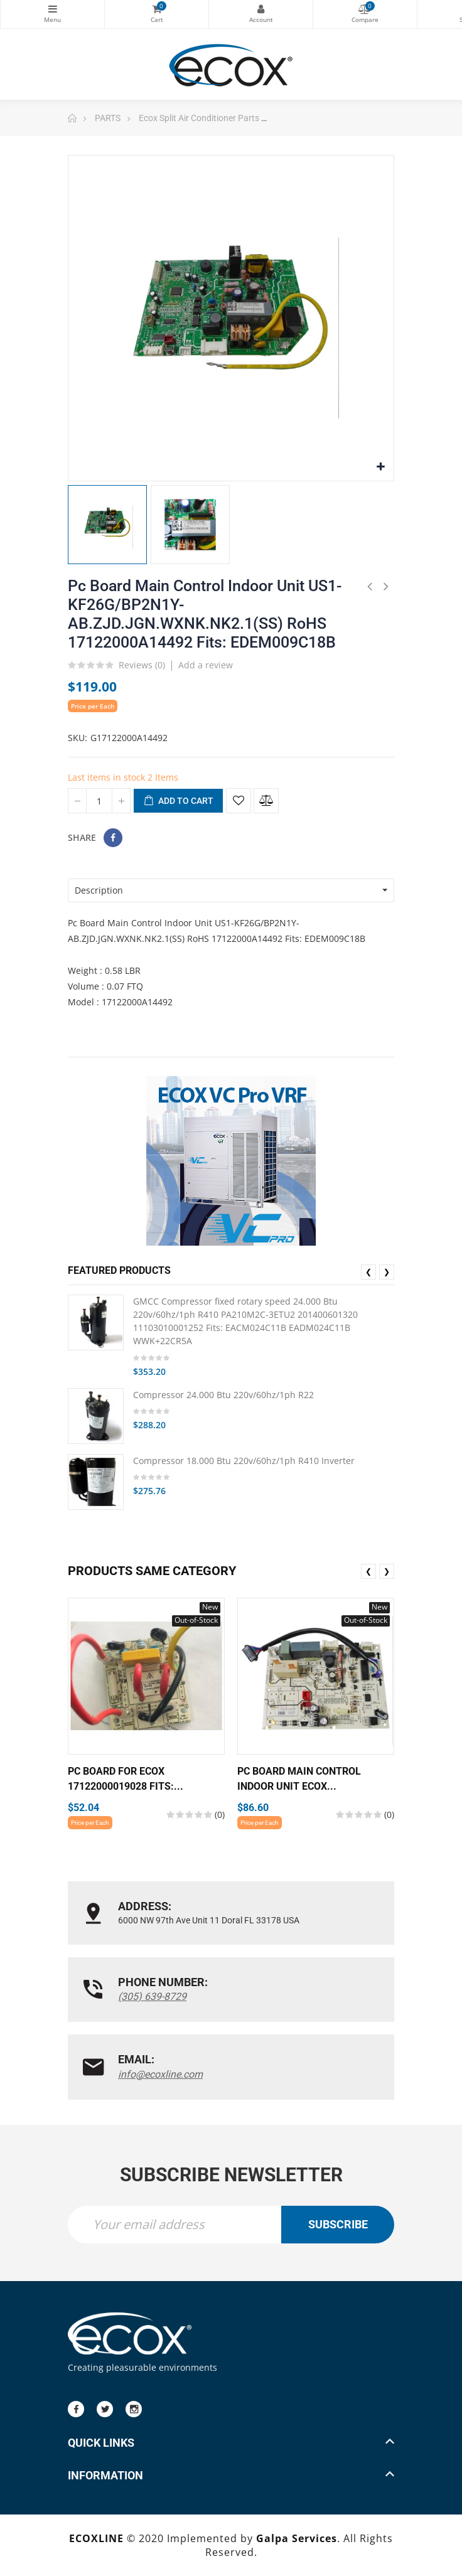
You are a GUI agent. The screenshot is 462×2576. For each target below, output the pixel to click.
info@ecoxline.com (160, 2074)
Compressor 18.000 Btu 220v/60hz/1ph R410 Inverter (244, 1461)
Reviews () (142, 666)
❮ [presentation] (368, 1271)
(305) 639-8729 (152, 1996)
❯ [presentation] (387, 1271)
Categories (52, 9)
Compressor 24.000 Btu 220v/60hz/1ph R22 (223, 1395)
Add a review (205, 665)
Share (113, 837)
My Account (261, 9)
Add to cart (178, 801)
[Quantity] (99, 800)
